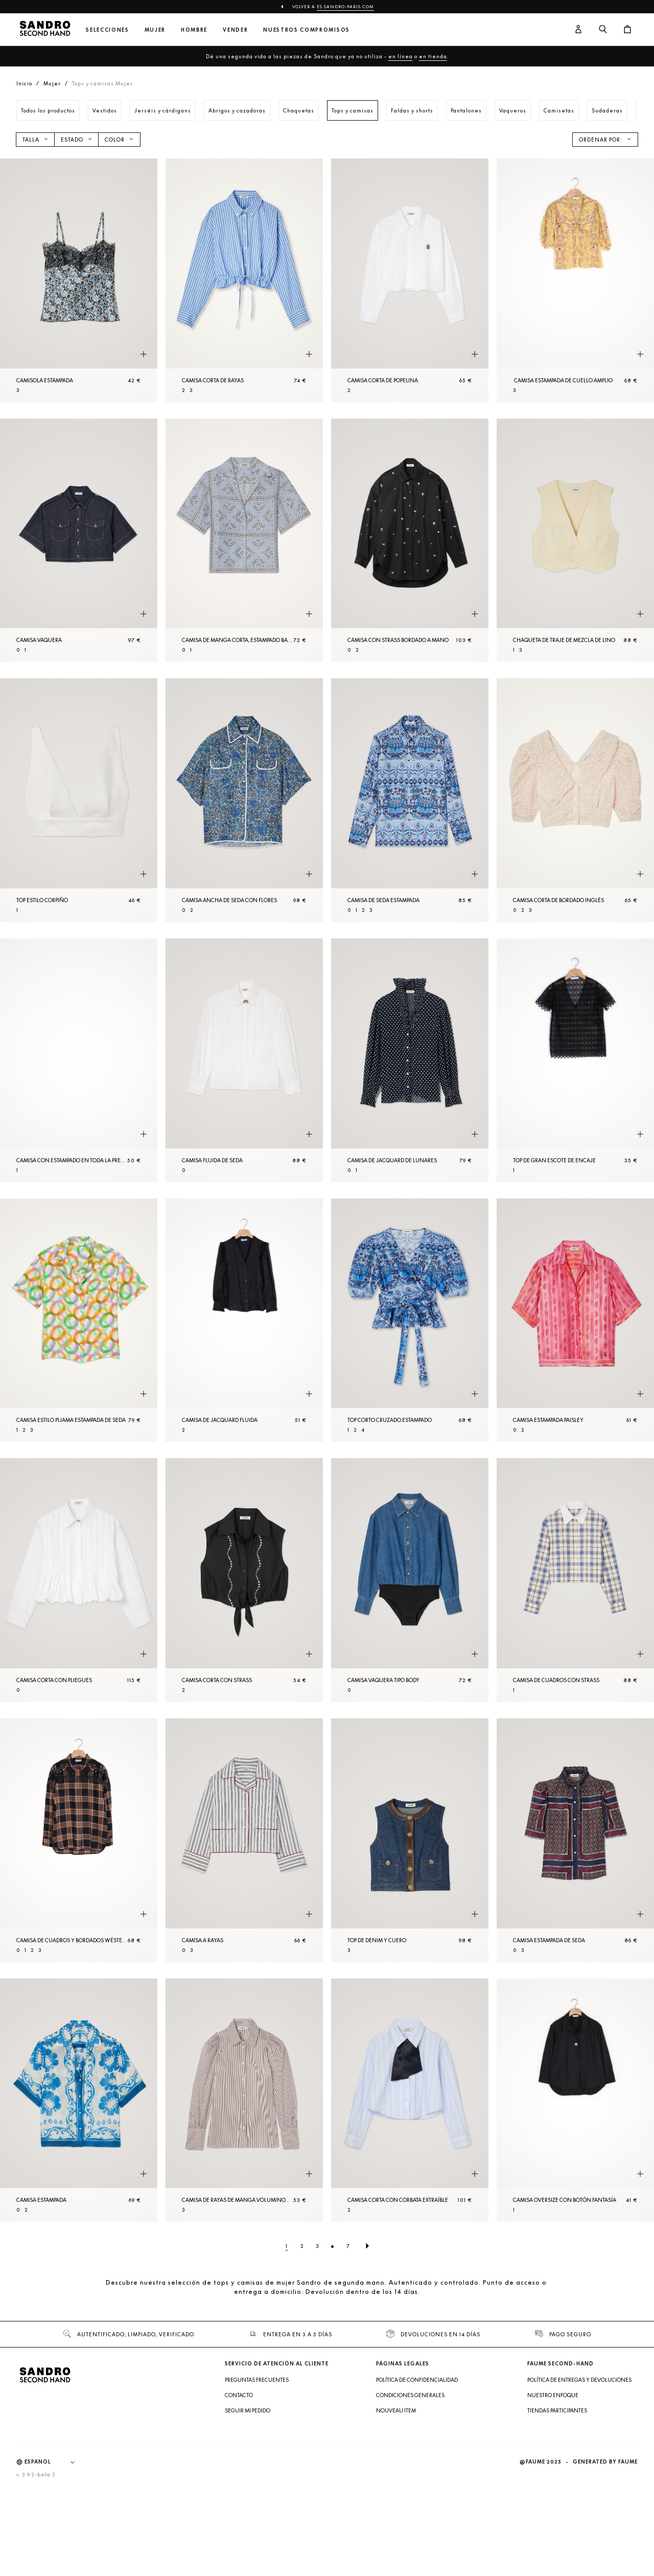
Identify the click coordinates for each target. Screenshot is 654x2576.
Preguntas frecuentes (257, 2380)
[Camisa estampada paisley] (575, 1320)
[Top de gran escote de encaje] (575, 1060)
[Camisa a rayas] (244, 1840)
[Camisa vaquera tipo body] (409, 1580)
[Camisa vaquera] (78, 540)
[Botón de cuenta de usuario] (578, 29)
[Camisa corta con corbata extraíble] (409, 2100)
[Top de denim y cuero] (409, 1840)
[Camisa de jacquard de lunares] (409, 1060)
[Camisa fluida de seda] (244, 1060)
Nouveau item (396, 2410)
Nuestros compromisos (306, 30)
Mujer (155, 30)
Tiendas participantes (557, 2410)
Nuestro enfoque (552, 2395)
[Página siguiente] (367, 2245)
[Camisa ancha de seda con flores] (244, 800)
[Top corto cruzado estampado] (409, 1320)
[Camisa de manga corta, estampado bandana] (244, 540)
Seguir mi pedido (247, 2410)
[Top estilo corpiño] (78, 800)
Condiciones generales (410, 2395)
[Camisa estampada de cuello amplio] (575, 280)
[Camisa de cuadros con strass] (575, 1580)
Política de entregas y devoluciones (579, 2380)
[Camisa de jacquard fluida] (244, 1320)
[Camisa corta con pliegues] (78, 1580)
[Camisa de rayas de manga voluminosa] (244, 2100)
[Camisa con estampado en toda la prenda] (78, 1060)
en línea (400, 56)
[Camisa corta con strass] (244, 1580)
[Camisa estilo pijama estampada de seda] (78, 1320)
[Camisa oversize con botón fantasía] (575, 2100)
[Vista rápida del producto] (143, 354)
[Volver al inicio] (45, 29)
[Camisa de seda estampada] (409, 800)
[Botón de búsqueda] (603, 29)
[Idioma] (55, 2462)
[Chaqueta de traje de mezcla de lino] (575, 540)
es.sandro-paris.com (345, 6)
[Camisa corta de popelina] (409, 280)
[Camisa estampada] (78, 2100)
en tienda (433, 56)
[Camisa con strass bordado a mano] (409, 540)
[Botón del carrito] (627, 29)
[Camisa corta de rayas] (244, 280)
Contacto (239, 2395)
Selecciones (107, 30)
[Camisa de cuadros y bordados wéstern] (78, 1840)
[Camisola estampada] (78, 280)
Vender (235, 30)
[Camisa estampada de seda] (575, 1840)
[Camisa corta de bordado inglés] (575, 800)
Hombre (194, 30)
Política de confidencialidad (417, 2380)
